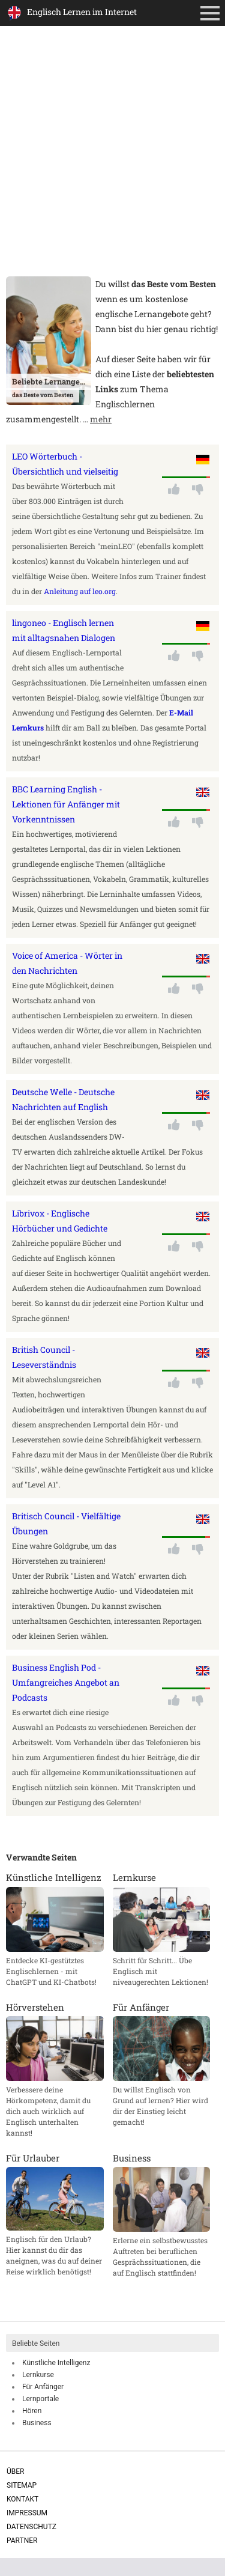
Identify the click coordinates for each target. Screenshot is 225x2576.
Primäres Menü (212, 14)
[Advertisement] (112, 157)
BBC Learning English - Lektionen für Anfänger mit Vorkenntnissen (66, 804)
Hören (31, 2411)
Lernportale (40, 2399)
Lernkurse (38, 2375)
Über (15, 2471)
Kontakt (22, 2499)
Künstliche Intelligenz (56, 2363)
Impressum (27, 2513)
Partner (22, 2540)
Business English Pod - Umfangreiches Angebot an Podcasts (65, 1682)
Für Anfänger (43, 2387)
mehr (101, 419)
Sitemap (22, 2485)
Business (37, 2423)
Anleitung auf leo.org (80, 591)
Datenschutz (31, 2527)
